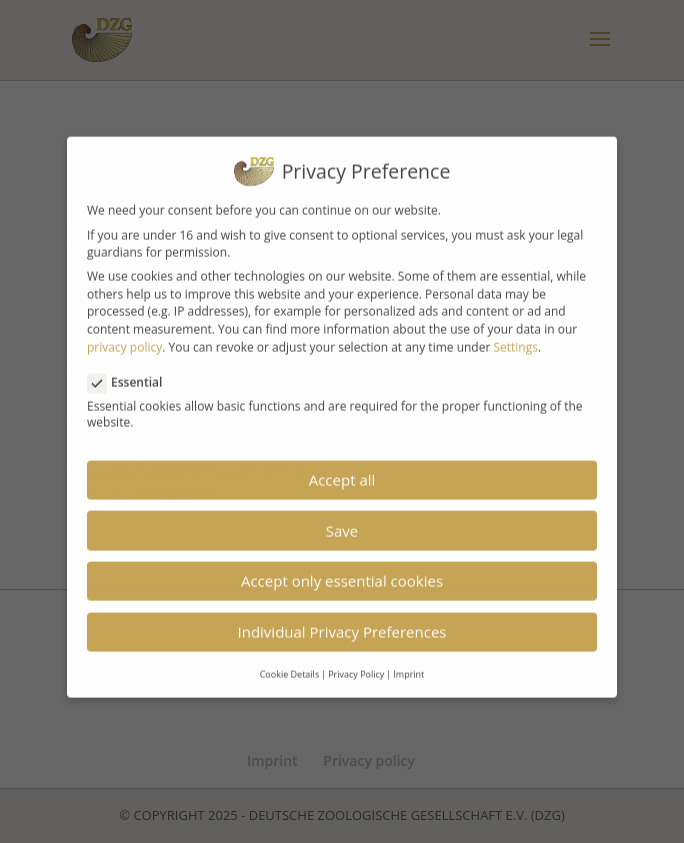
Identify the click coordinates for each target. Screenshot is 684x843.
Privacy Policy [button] (356, 661)
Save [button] (342, 518)
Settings (515, 335)
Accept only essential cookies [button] (342, 569)
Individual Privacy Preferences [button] (342, 620)
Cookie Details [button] (290, 661)
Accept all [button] (342, 468)
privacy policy (124, 335)
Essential (133, 369)
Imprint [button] (408, 661)
